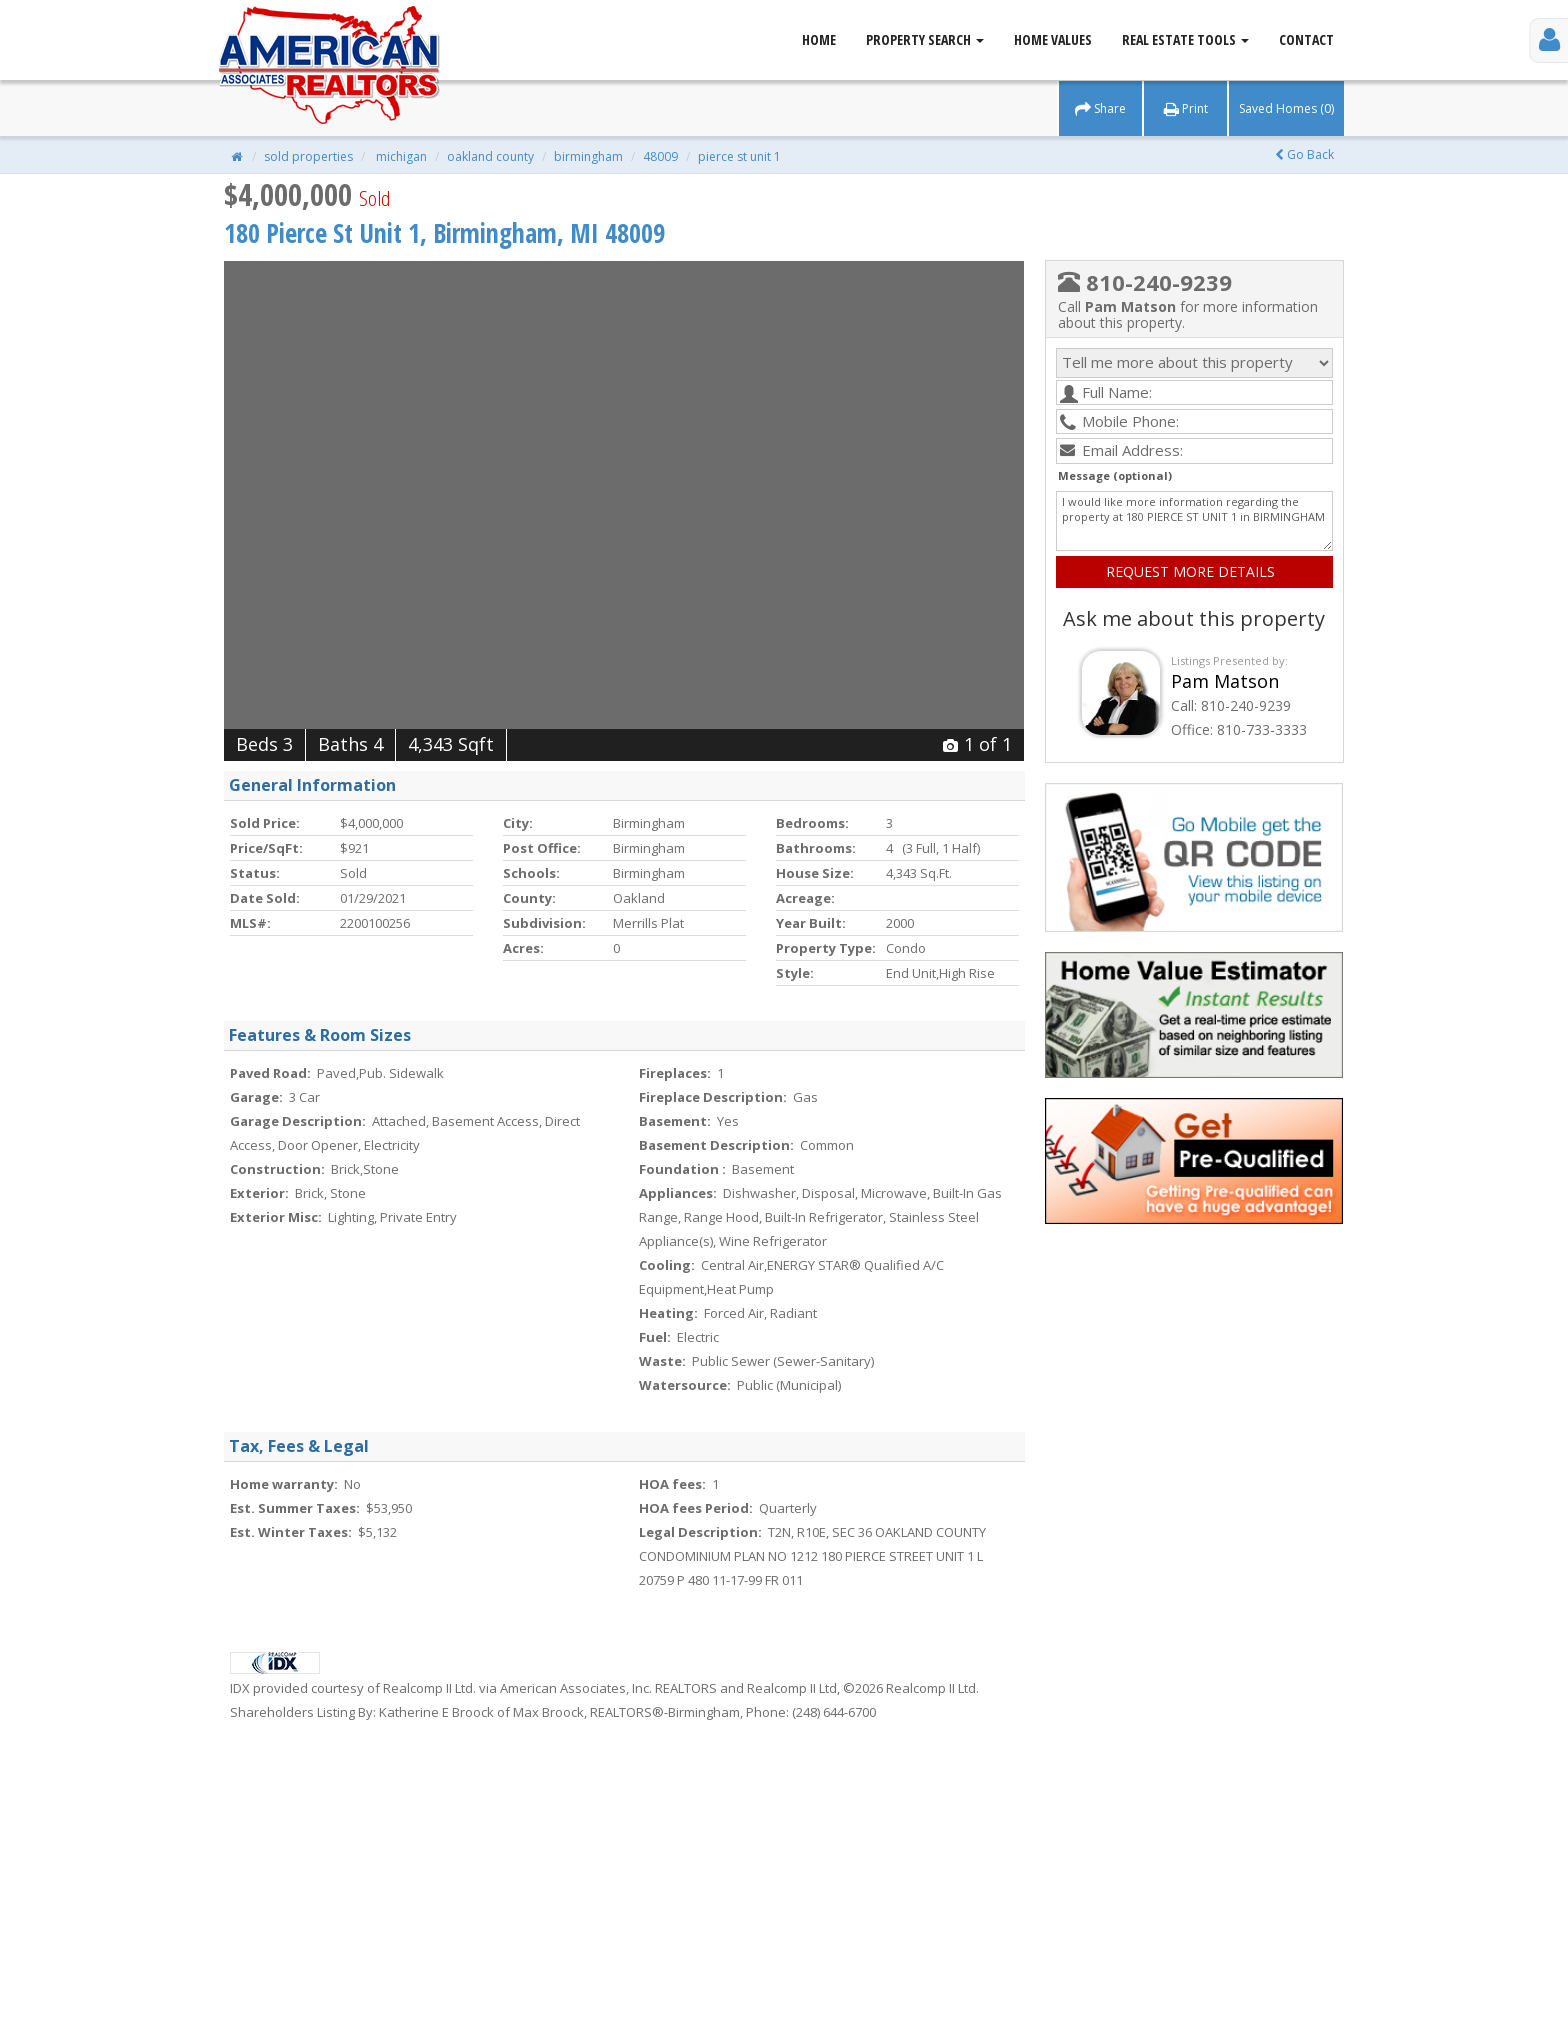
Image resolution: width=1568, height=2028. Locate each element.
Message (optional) (1115, 475)
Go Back (1304, 154)
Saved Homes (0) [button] (1286, 108)
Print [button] (1186, 108)
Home (819, 39)
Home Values (1053, 39)
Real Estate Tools (1185, 39)
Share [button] (1100, 108)
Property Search (925, 39)
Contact (1306, 39)
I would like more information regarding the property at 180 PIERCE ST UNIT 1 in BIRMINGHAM (1194, 521)
